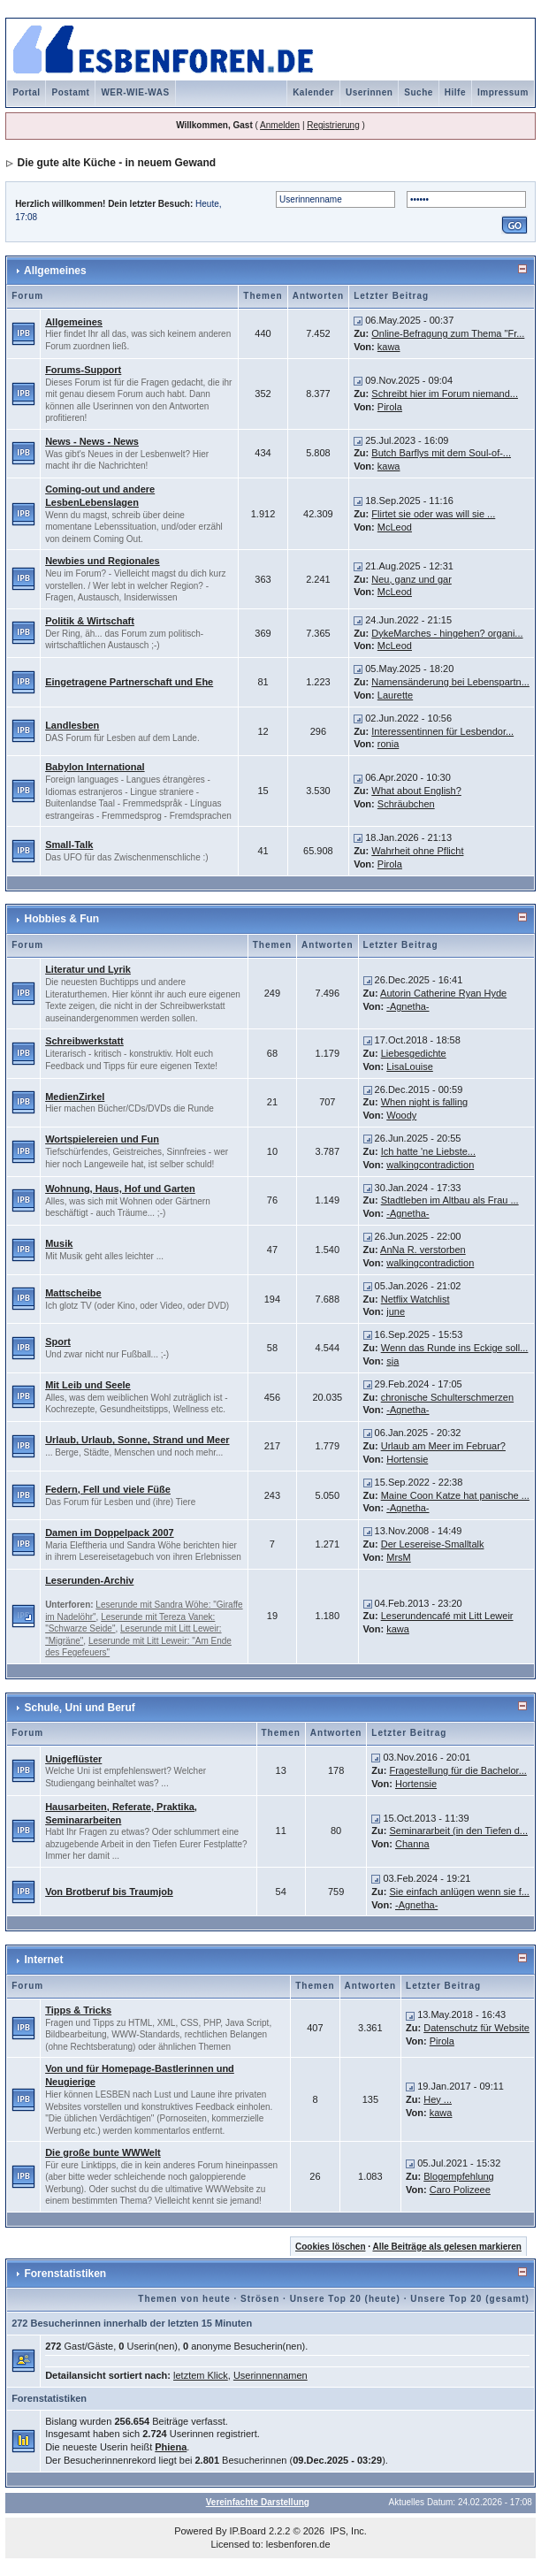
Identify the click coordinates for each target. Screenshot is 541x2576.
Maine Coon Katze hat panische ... (455, 1495)
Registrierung (333, 125)
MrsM (398, 1557)
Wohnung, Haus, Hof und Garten (120, 1188)
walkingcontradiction (430, 1164)
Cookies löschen (330, 2246)
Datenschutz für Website (476, 2027)
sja (392, 1361)
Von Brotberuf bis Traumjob (109, 1891)
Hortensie (407, 1459)
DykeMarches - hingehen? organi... (446, 633)
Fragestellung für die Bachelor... (457, 1770)
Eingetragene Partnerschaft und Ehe (129, 681)
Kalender (313, 92)
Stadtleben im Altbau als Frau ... (450, 1200)
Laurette (395, 695)
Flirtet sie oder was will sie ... (433, 513)
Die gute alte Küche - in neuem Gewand (116, 163)
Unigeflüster (73, 1759)
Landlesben (72, 725)
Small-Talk (69, 844)
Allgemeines (55, 270)
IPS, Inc (347, 2531)
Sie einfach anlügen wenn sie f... (459, 1891)
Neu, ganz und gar (411, 579)
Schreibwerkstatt (84, 1041)
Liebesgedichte (413, 1053)
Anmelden (280, 125)
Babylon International (94, 766)
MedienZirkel (74, 1096)
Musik (58, 1243)
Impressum (503, 92)
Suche (418, 92)
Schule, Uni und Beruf (79, 1707)
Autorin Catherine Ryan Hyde (443, 993)
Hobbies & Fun (61, 919)
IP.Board (248, 2531)
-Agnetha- (407, 1006)
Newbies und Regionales (102, 560)
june (395, 1311)
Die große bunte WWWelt (103, 2152)
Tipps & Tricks (78, 2010)
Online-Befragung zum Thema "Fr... (447, 333)
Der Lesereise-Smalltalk (432, 1544)
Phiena (171, 2447)
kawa (388, 346)
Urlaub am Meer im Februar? (443, 1446)
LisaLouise (409, 1066)
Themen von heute (184, 2299)
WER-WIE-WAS (135, 92)
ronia (388, 743)
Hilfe (455, 92)
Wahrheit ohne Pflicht (417, 850)
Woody (401, 1115)
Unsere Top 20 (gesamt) (470, 2299)
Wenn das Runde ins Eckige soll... (455, 1347)
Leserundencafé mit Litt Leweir (447, 1615)
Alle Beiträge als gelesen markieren (446, 2246)
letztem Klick (200, 2375)
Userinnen (369, 92)
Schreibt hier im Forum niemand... (444, 393)
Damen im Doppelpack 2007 (109, 1532)
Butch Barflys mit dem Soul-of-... (441, 452)
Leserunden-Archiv (89, 1580)
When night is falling (424, 1102)
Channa (412, 1843)
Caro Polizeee (460, 2189)
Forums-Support (83, 369)
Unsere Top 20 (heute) (345, 2299)
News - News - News (92, 441)
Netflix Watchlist (415, 1299)
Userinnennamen (270, 2375)
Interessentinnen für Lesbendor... (442, 731)
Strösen (259, 2299)
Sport (58, 1341)
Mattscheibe (73, 1293)
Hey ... (437, 2099)
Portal (26, 92)
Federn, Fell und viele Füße (108, 1489)
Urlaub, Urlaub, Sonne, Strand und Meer (137, 1439)
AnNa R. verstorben (423, 1249)
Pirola (389, 406)
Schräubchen (406, 804)
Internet (43, 1959)
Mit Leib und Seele (88, 1385)
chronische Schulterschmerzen (447, 1397)
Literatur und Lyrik (88, 969)
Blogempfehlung (458, 2176)
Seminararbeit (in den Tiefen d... (458, 1830)
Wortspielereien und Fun (102, 1139)
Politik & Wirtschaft (89, 620)
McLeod (394, 527)
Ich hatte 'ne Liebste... (428, 1151)
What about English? (416, 790)
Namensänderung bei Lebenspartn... (450, 681)
